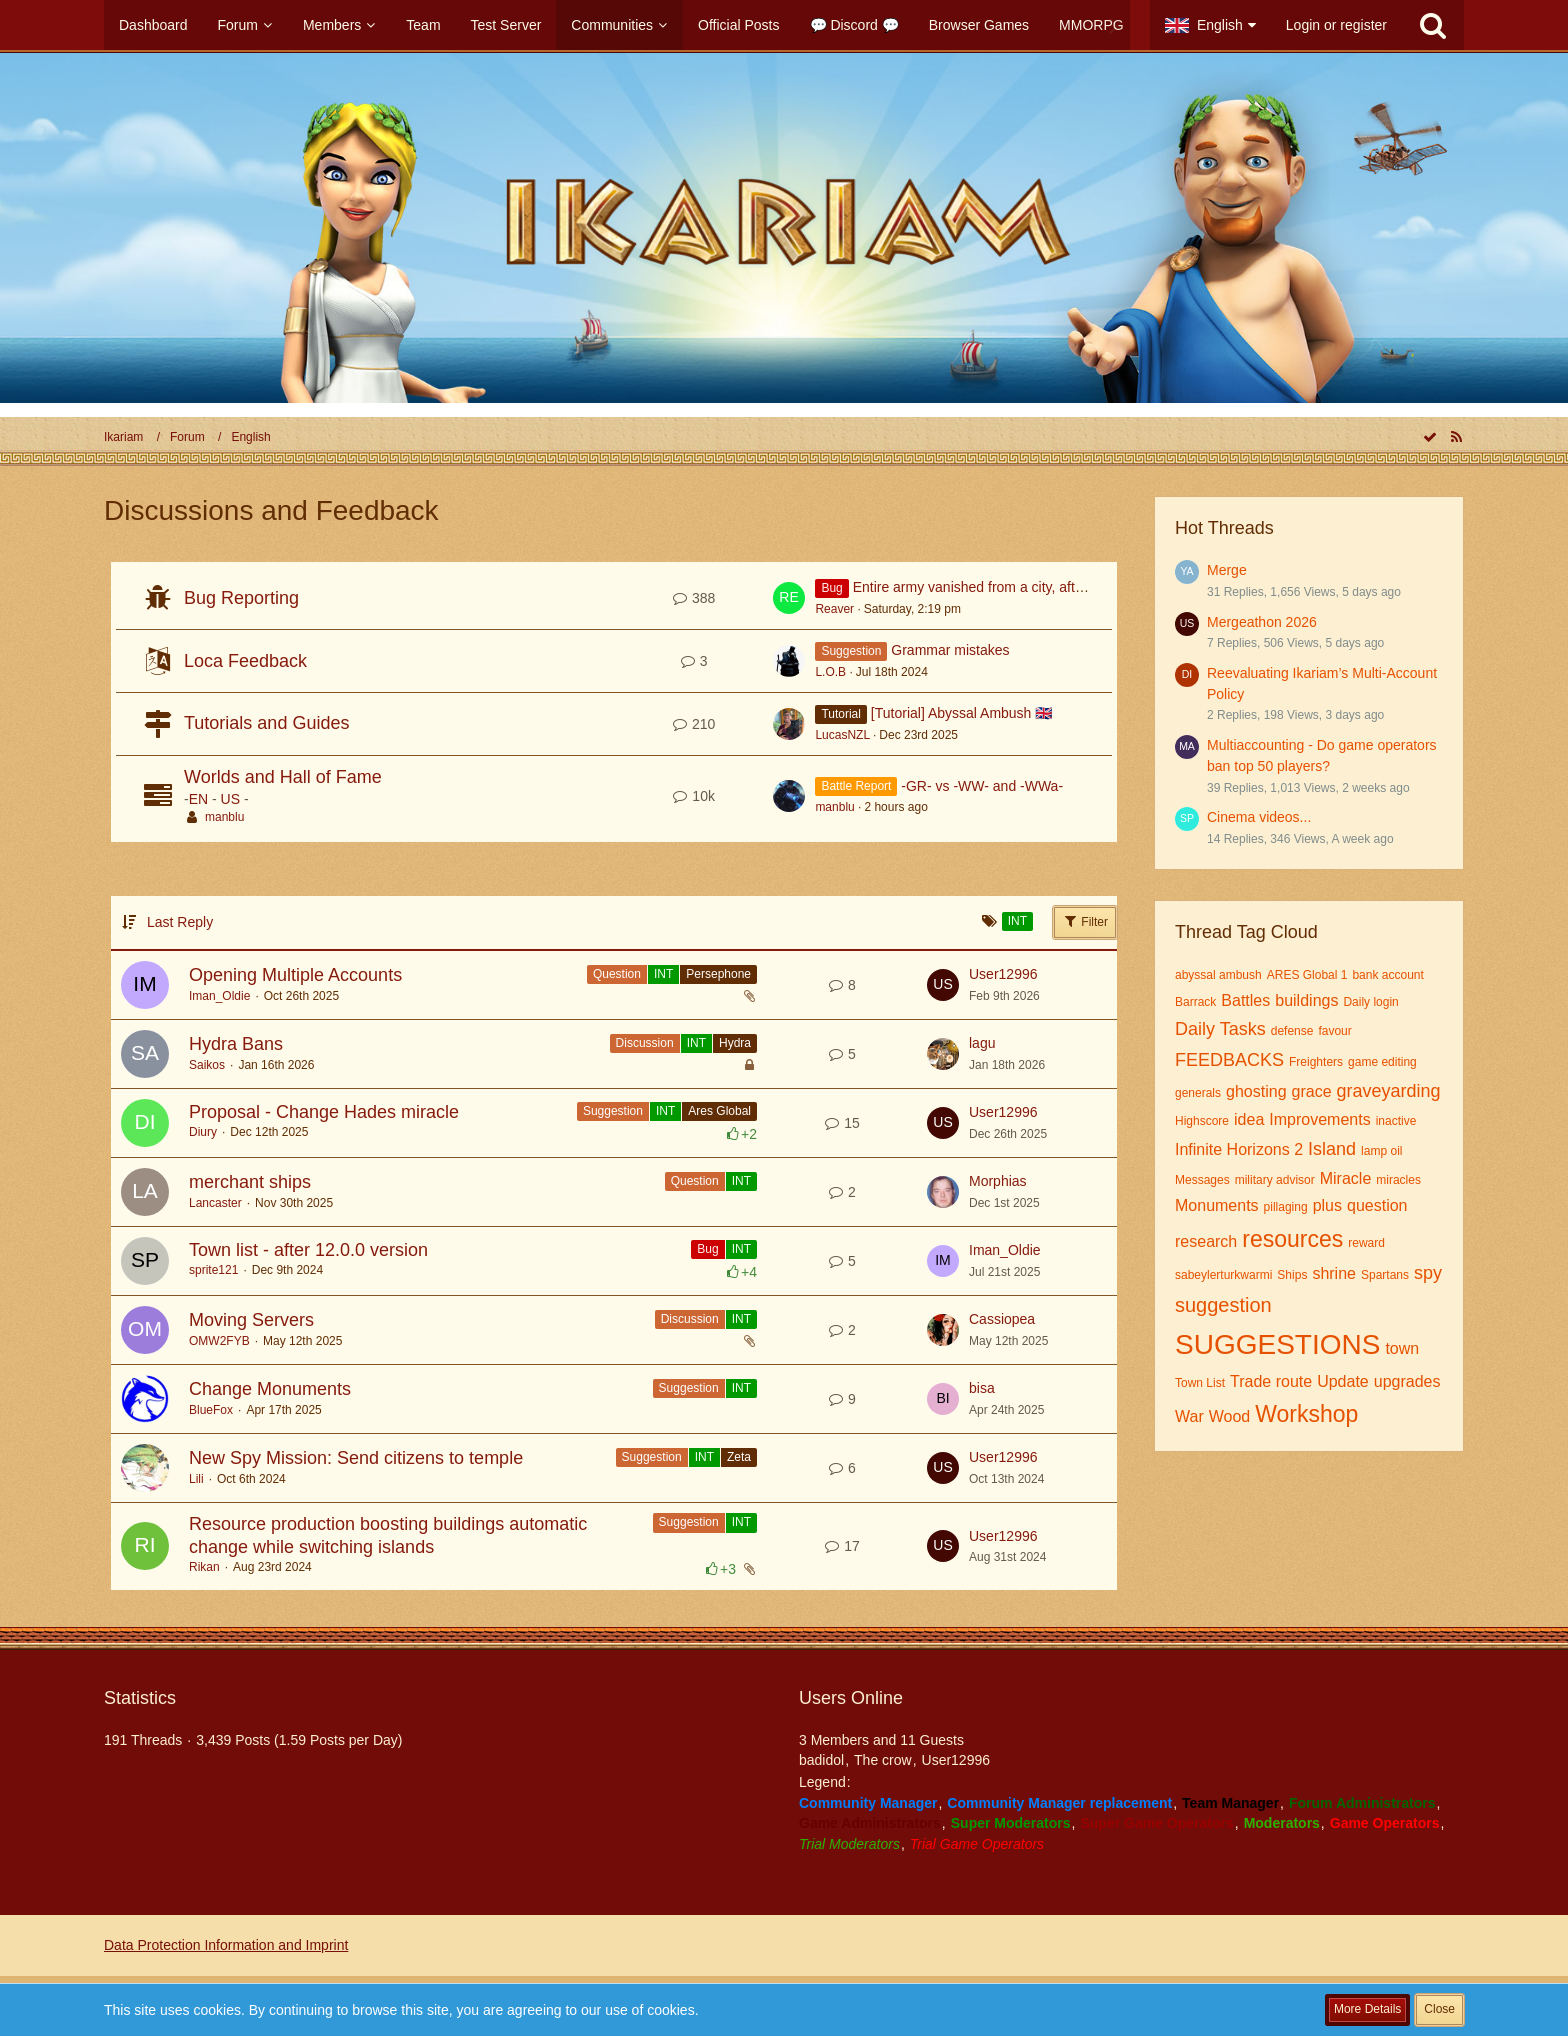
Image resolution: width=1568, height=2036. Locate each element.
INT (663, 974)
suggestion (1223, 1305)
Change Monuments (270, 1389)
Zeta (739, 1457)
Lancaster (215, 1203)
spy (1428, 1273)
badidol (821, 1760)
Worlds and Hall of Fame (283, 777)
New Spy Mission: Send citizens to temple (356, 1458)
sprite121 (213, 1270)
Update (1343, 1381)
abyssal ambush (1218, 975)
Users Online (851, 1698)
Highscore (1202, 1121)
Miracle (1346, 1178)
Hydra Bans (236, 1044)
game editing (1382, 1062)
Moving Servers (251, 1320)
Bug (707, 1249)
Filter (1085, 921)
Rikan (204, 1567)
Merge (1227, 570)
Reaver (834, 609)
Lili (196, 1479)
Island (1332, 1149)
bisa (982, 1388)
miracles (1398, 1180)
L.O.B (830, 672)
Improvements (1319, 1119)
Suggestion (613, 1111)
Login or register (1336, 25)
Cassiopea (1002, 1319)
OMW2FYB (219, 1341)
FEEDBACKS (1229, 1060)
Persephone (718, 974)
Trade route (1271, 1381)
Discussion (645, 1043)
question (1377, 1205)
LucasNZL (842, 735)
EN (198, 799)
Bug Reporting (241, 598)
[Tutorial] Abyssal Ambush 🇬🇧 (961, 713)
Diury (203, 1132)
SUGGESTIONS (1277, 1344)
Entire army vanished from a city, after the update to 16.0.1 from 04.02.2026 (1087, 587)
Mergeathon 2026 (1262, 622)
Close (1439, 2009)
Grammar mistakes (950, 650)
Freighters (1316, 1062)
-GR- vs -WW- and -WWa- (982, 786)
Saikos (207, 1065)
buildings (1306, 1000)
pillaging (1286, 1207)
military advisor (1275, 1180)
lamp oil (1381, 1151)
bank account (1387, 975)
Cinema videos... (1259, 817)
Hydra (735, 1043)
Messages (1202, 1180)
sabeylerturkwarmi (1223, 1275)
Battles (1245, 1000)
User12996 (1003, 974)
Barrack (1195, 1002)
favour (1334, 1031)
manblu (224, 817)
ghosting (1256, 1091)
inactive (1396, 1121)
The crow (883, 1760)
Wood (1230, 1416)
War (1189, 1416)
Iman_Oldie (219, 996)
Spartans (1385, 1275)
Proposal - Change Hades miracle (324, 1112)
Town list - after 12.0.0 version (308, 1250)
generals (1198, 1093)
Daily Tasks (1220, 1029)
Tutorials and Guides (266, 723)
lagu (982, 1043)
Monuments (1217, 1205)
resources (1292, 1239)
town (1402, 1348)
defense (1292, 1031)
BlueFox (211, 1410)
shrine (1334, 1273)
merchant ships (250, 1182)
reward (1366, 1243)
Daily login (1370, 1002)
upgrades (1407, 1381)
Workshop (1306, 1414)
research (1206, 1241)
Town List (1200, 1383)
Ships (1292, 1275)
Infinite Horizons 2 (1239, 1149)
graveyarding (1389, 1091)
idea (1249, 1119)
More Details (1367, 2009)
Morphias (998, 1181)
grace (1312, 1091)
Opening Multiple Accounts (295, 975)
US (230, 799)
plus (1327, 1205)
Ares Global (719, 1111)
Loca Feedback (245, 661)
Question (617, 974)
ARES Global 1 (1307, 975)
